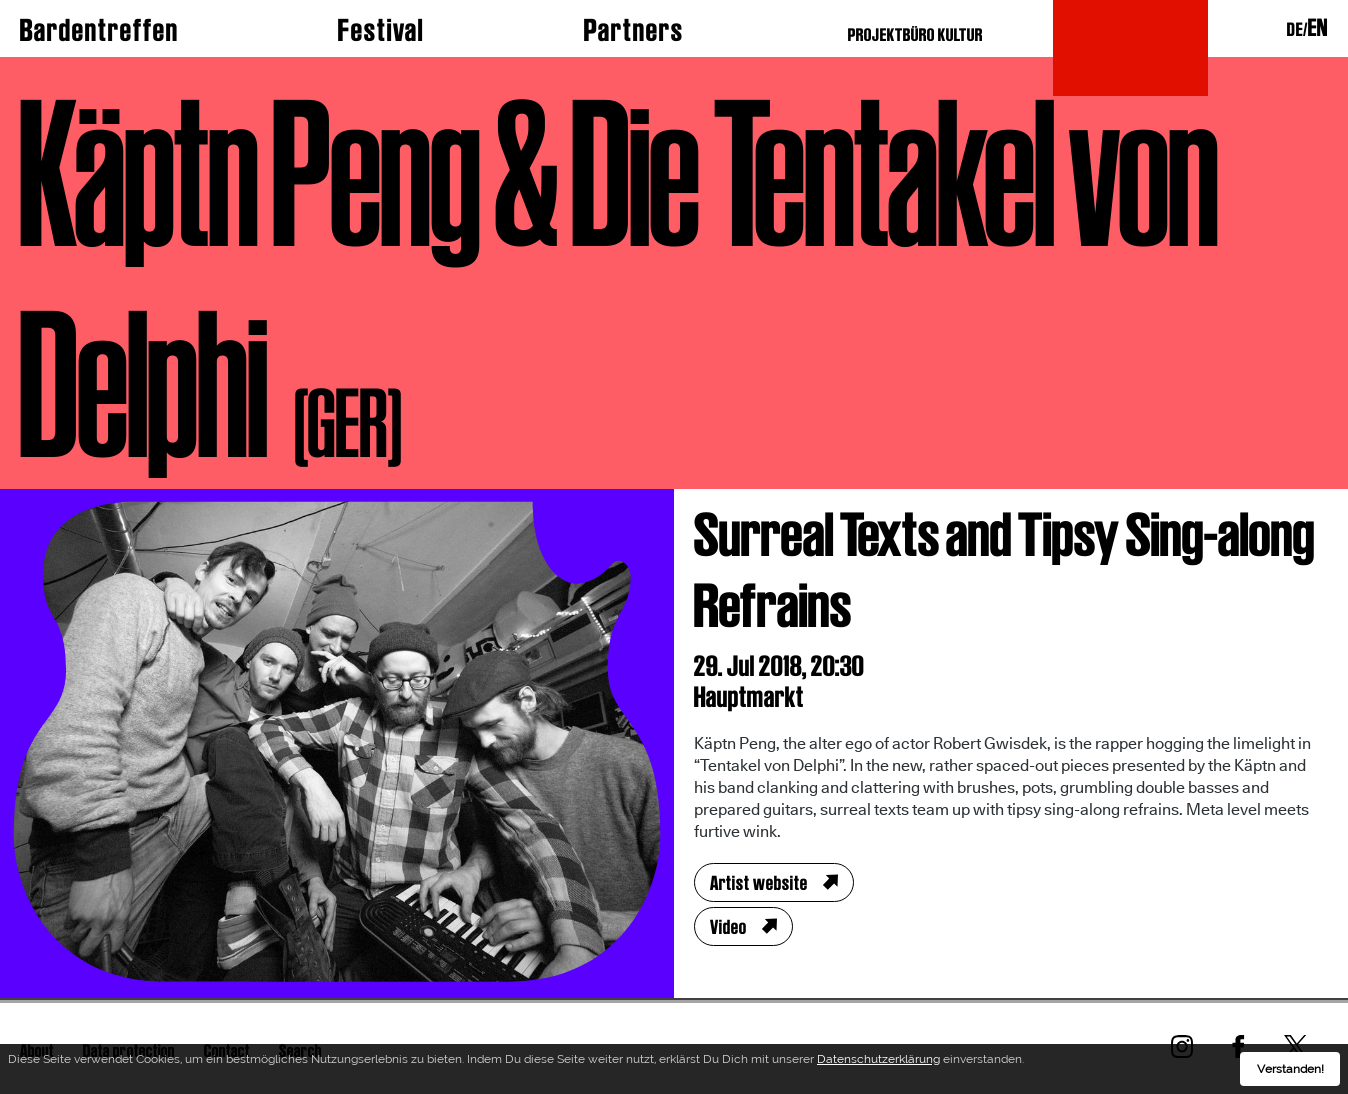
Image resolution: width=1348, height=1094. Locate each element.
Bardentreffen (99, 30)
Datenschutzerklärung (878, 1062)
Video (728, 927)
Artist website (759, 883)
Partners (634, 30)
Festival (381, 30)
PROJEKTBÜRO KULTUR (915, 34)
